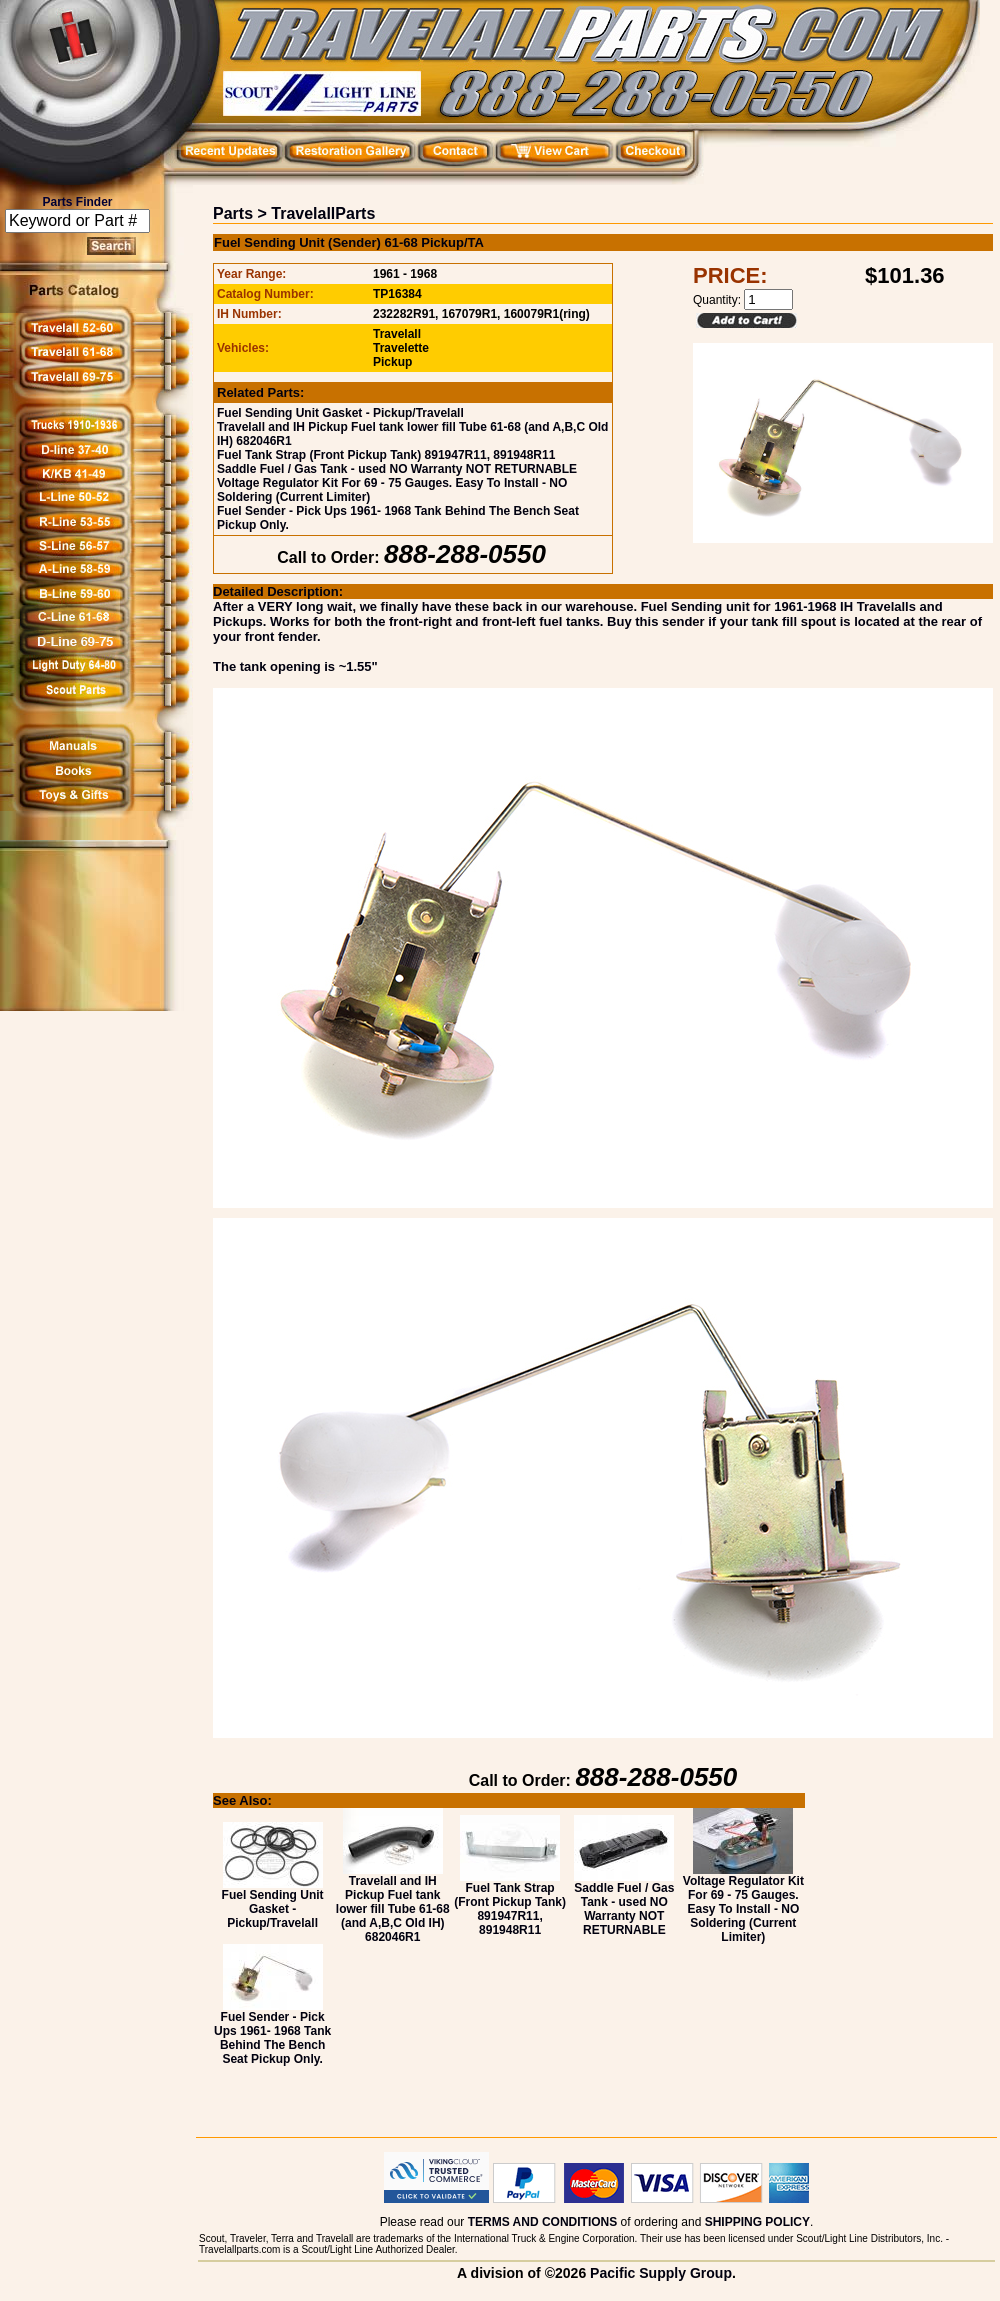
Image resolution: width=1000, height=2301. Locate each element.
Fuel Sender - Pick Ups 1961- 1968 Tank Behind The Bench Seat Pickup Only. (272, 2032)
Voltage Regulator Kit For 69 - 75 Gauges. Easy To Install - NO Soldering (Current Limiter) (743, 1903)
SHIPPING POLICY (757, 2222)
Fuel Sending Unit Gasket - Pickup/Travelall (340, 413)
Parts (233, 213)
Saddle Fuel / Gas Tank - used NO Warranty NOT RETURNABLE (397, 469)
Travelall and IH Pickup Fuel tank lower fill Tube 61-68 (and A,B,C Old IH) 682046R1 (393, 1903)
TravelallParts (323, 213)
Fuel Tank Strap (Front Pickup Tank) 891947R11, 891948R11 (386, 455)
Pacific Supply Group (661, 2273)
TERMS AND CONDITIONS (543, 2222)
